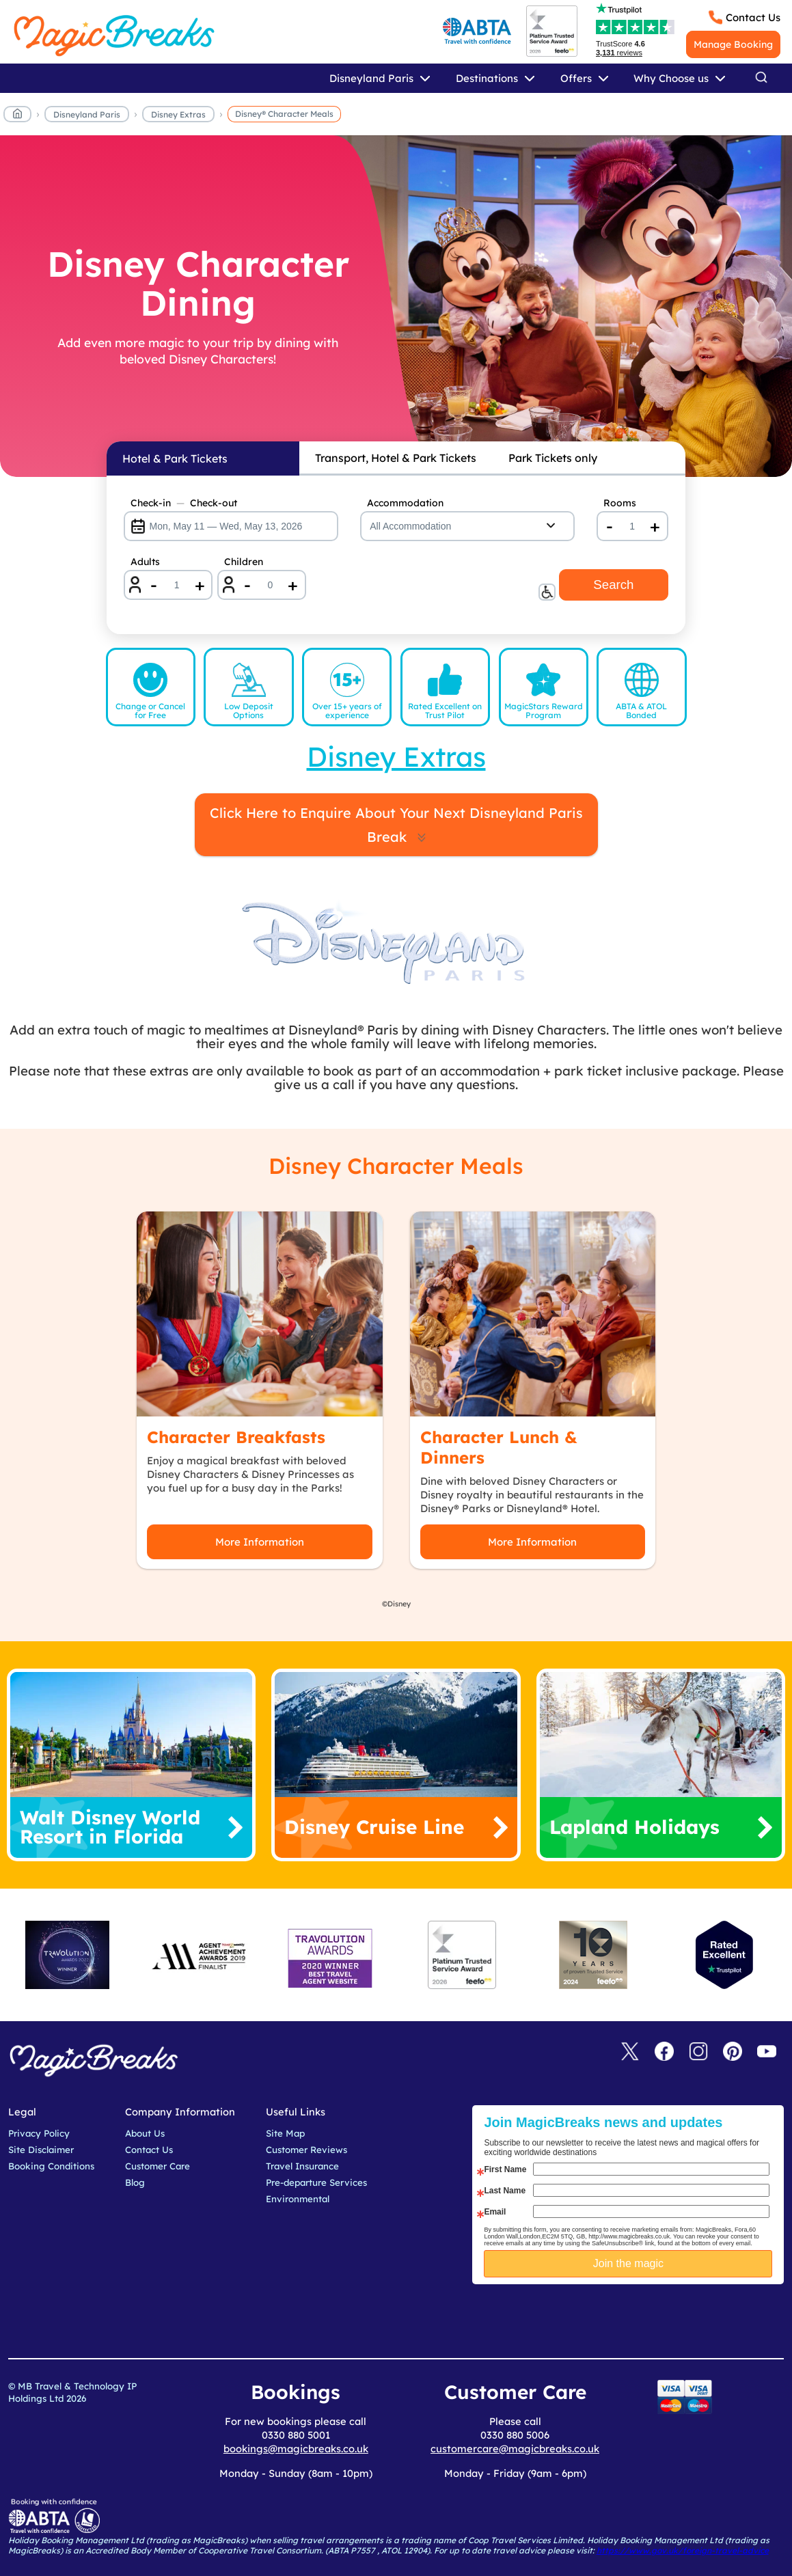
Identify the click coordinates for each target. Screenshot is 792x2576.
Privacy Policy (39, 2133)
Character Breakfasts (236, 1437)
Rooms (619, 503)
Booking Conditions (51, 2166)
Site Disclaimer (41, 2149)
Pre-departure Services (316, 2182)
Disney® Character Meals (284, 114)
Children (243, 562)
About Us (145, 2133)
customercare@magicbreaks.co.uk (515, 2448)
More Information (259, 1541)
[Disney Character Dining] (396, 306)
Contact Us (753, 17)
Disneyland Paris (86, 114)
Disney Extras (178, 114)
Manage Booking (733, 44)
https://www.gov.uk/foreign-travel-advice (683, 2550)
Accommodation (405, 503)
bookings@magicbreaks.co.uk (295, 2448)
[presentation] (639, 2318)
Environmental (297, 2198)
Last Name (504, 2191)
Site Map (285, 2133)
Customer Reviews (306, 2149)
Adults (145, 562)
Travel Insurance (302, 2166)
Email (495, 2212)
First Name (505, 2169)
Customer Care (157, 2166)
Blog (135, 2182)
